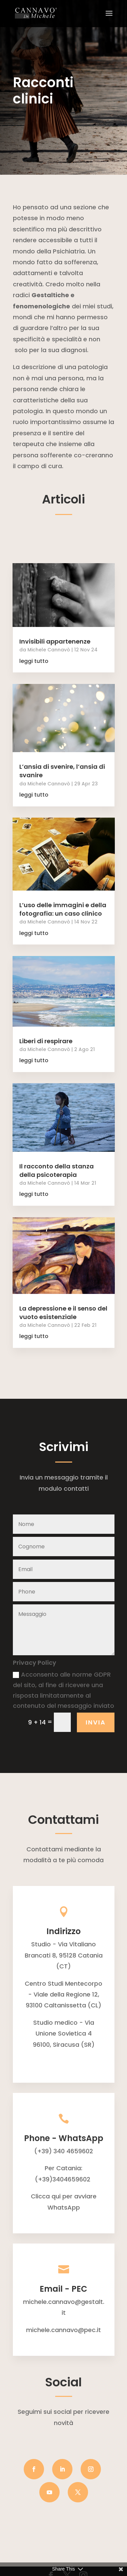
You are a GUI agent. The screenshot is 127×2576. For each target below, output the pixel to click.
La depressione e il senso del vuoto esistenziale (63, 1312)
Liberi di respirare (45, 1041)
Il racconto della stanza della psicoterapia (56, 1170)
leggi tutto (33, 661)
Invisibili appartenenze (54, 641)
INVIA (96, 1722)
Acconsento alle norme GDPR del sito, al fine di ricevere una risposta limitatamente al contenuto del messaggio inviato (63, 1690)
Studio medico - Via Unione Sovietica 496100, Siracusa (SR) (63, 2033)
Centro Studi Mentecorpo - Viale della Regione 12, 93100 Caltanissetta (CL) (63, 1994)
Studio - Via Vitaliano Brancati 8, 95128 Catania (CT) (64, 1955)
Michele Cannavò (48, 649)
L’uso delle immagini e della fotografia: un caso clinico (62, 909)
